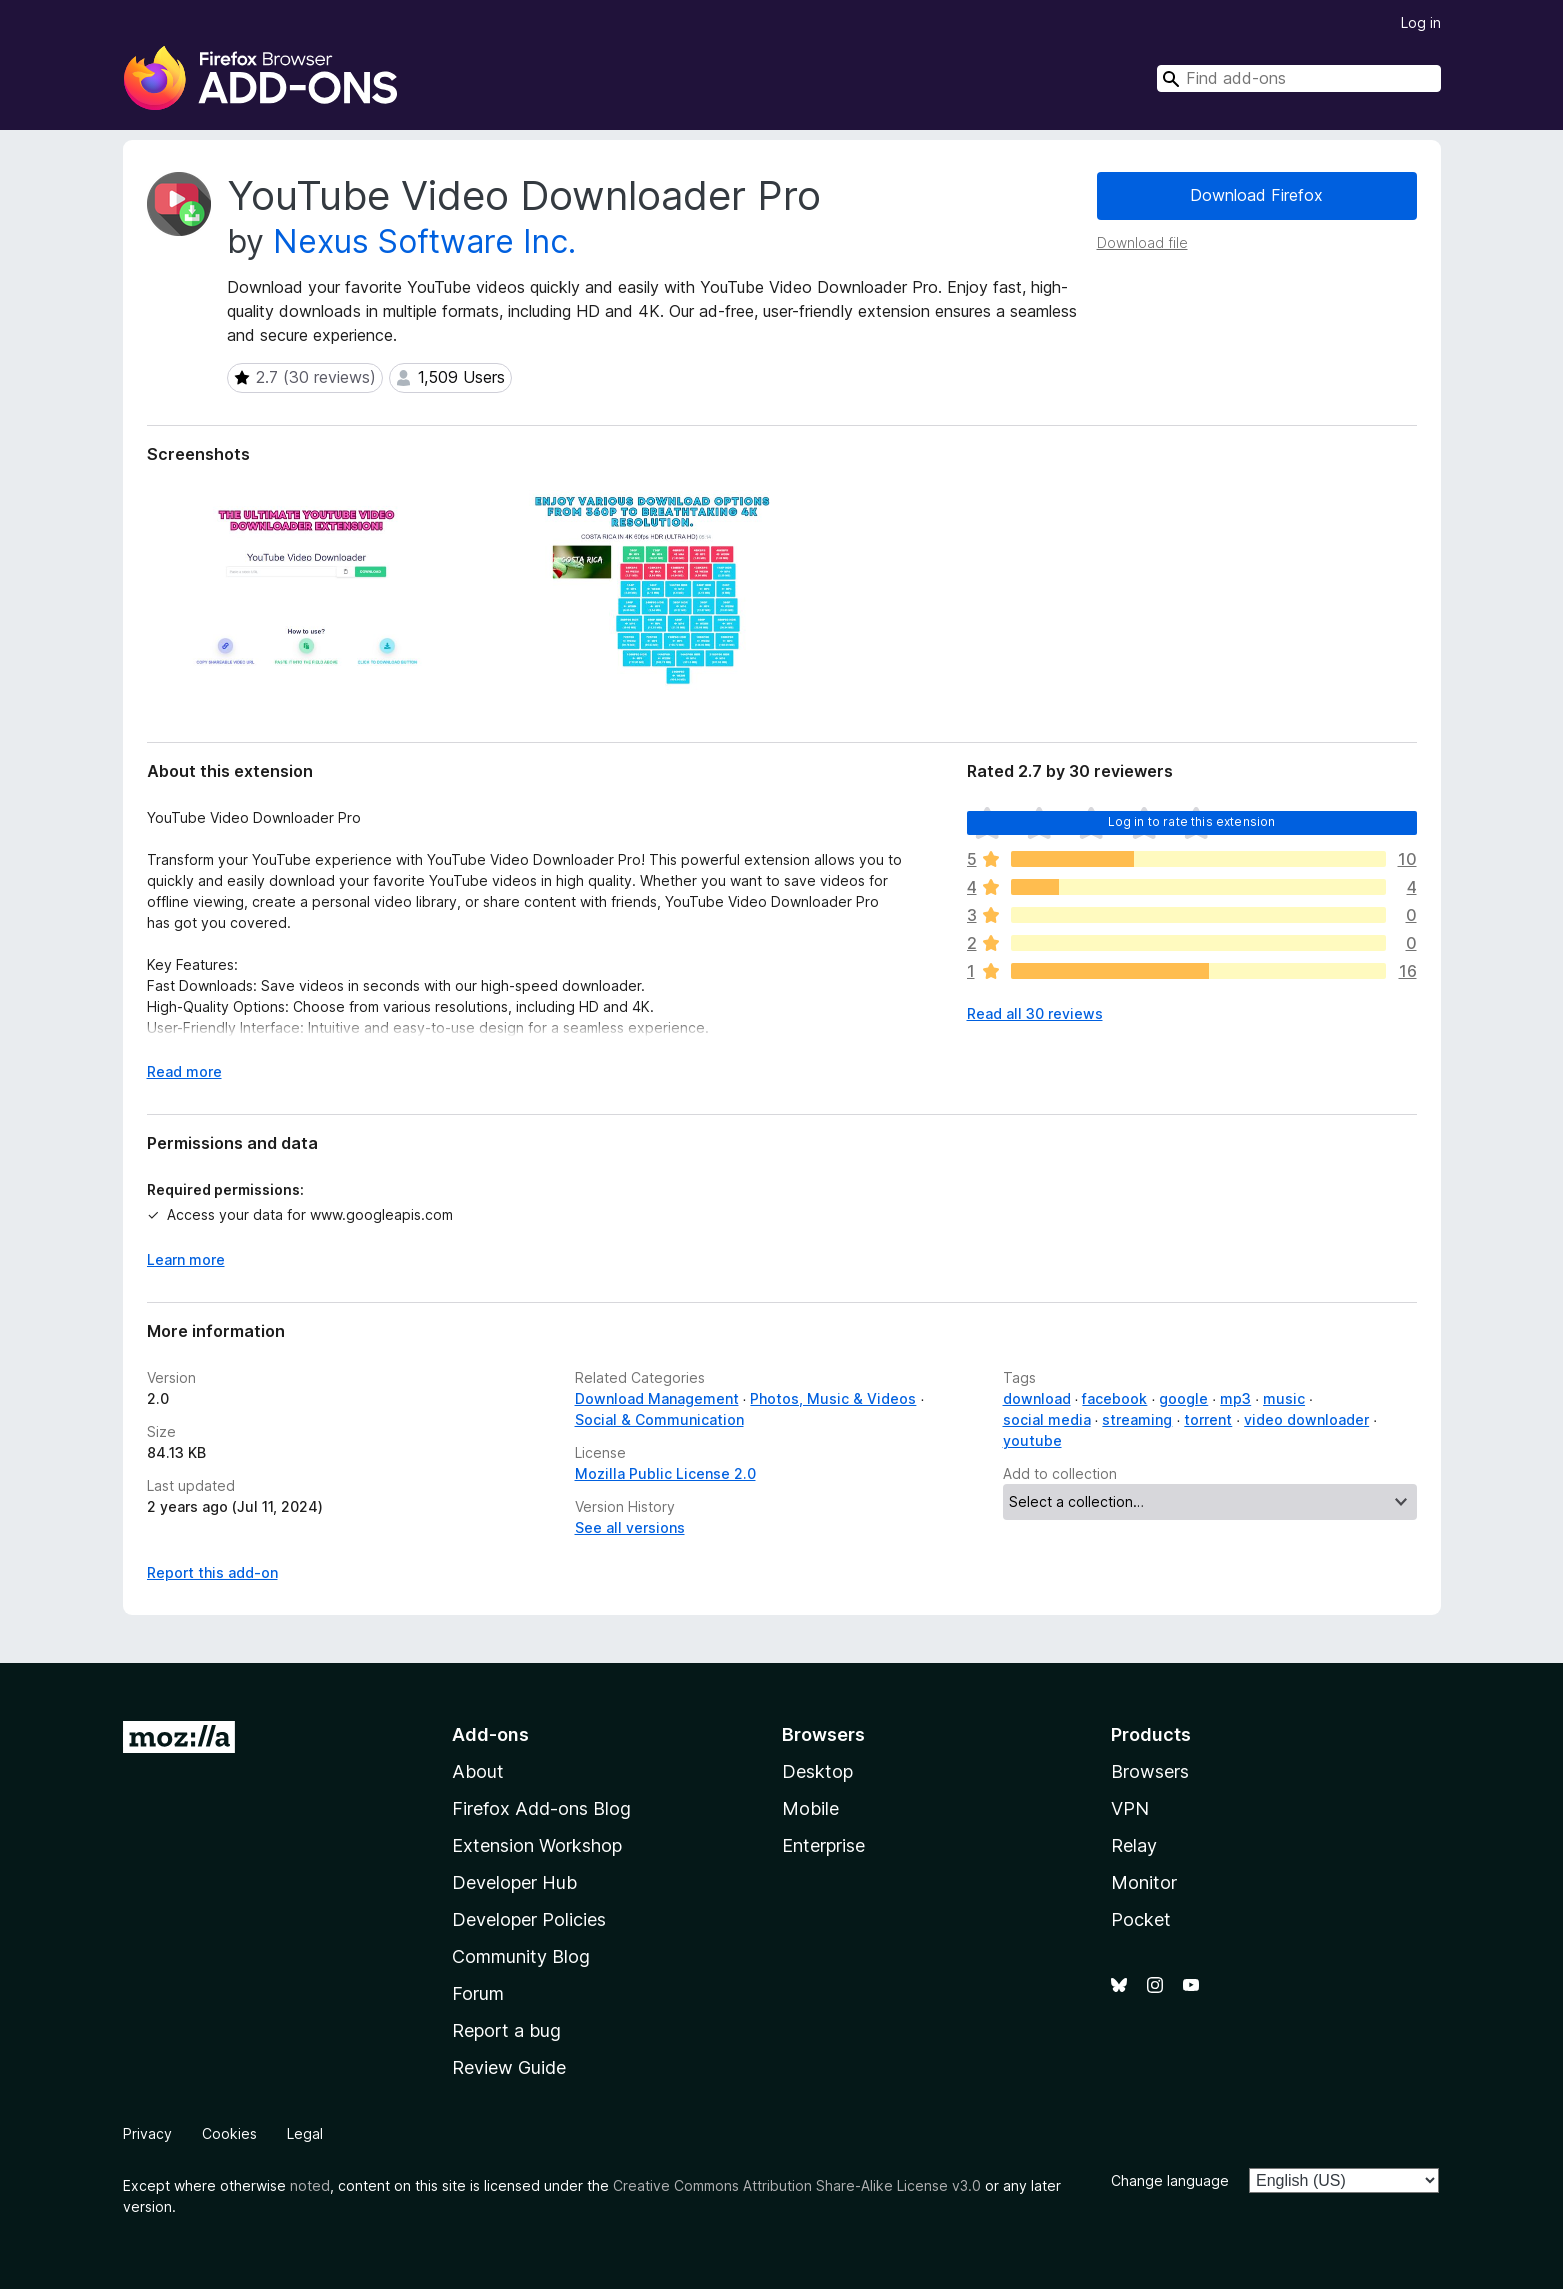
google (1183, 1398)
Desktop (817, 1771)
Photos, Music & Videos (833, 1398)
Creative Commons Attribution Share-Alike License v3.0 (797, 2185)
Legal (305, 2133)
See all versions (630, 1527)
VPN (1130, 1808)
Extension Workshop (537, 1845)
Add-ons (490, 1734)
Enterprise (823, 1845)
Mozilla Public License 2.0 (665, 1473)
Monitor (1144, 1882)
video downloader (1306, 1419)
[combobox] (1299, 78)
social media (1047, 1419)
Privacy (147, 2133)
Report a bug (506, 2030)
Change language (1170, 2180)
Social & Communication (659, 1419)
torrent (1208, 1419)
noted (310, 2185)
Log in (1421, 22)
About (478, 1771)
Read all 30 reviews (1035, 1013)
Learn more (186, 1259)
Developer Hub (514, 1882)
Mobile (810, 1808)
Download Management (657, 1398)
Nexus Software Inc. (424, 241)
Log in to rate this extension (1192, 821)
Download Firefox (1256, 195)
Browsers (1150, 1771)
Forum (478, 1993)
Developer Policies (529, 1919)
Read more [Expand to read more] (184, 1071)
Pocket (1141, 1919)
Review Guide (509, 2067)
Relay (1134, 1845)
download (1037, 1398)
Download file (1142, 242)
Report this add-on (212, 1572)
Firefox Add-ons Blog (541, 1808)
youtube (1032, 1440)
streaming (1137, 1419)
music (1284, 1398)
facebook (1114, 1398)
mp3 (1235, 1398)
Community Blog (521, 1956)
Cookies (229, 2133)
